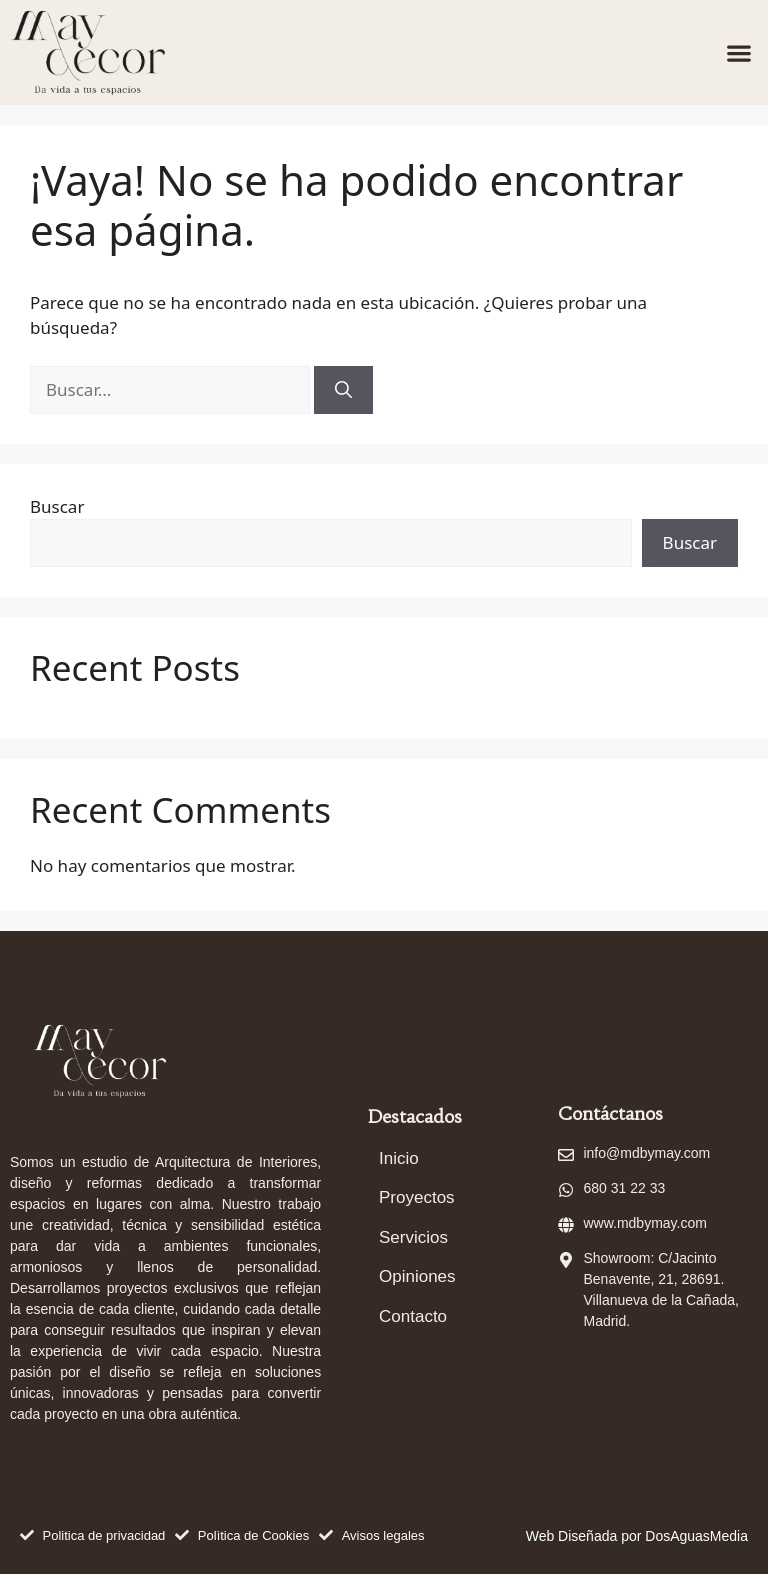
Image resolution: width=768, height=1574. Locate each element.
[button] (738, 52)
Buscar (57, 506)
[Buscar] (343, 390)
